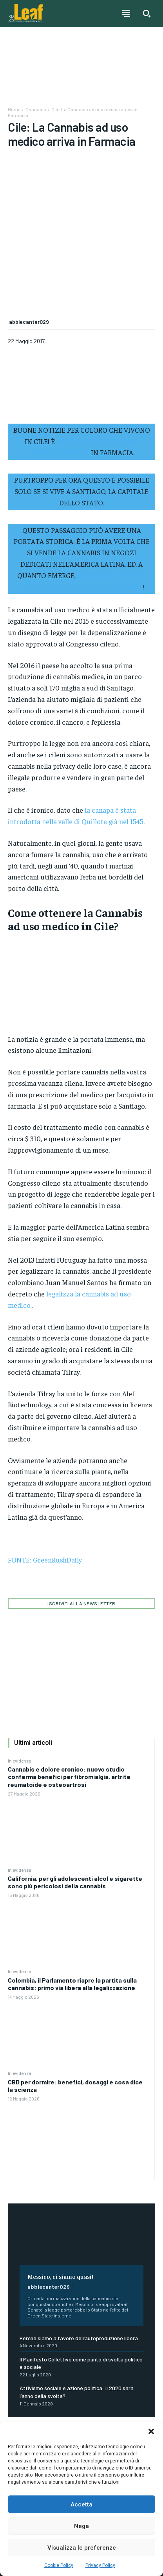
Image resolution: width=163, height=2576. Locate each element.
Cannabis (35, 109)
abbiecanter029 (48, 2221)
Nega (81, 2526)
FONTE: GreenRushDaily (45, 1495)
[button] (151, 2431)
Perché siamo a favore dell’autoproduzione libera (79, 2273)
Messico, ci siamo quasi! (60, 2212)
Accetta (81, 2504)
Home (14, 109)
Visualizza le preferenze (81, 2547)
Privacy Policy (100, 2565)
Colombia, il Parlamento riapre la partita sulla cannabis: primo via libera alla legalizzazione (72, 1918)
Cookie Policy (58, 2565)
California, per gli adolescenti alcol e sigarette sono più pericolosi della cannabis (75, 1817)
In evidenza (19, 1695)
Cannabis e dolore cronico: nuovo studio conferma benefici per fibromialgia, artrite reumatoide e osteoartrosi (69, 1712)
